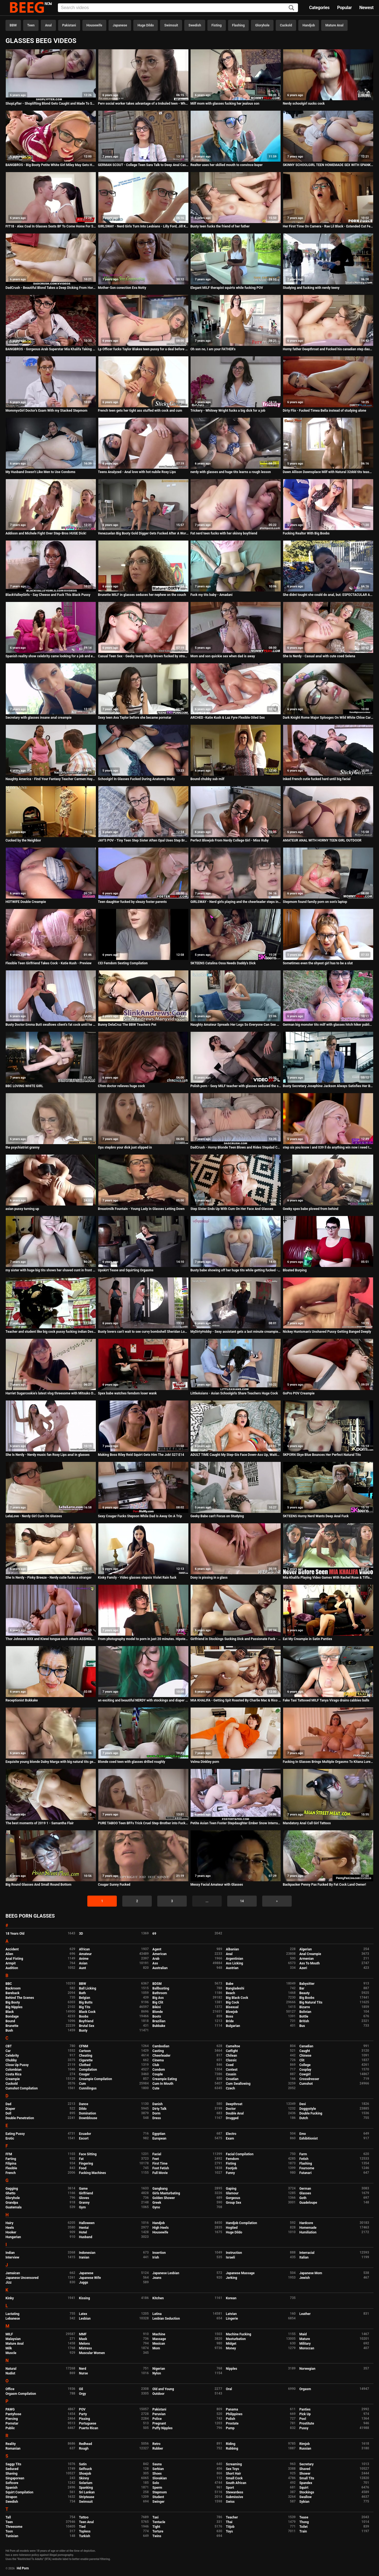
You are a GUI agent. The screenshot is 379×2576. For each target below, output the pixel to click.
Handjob (308, 25)
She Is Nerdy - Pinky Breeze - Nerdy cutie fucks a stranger (48, 1577)
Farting (11, 2159)
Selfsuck (85, 2469)
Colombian (13, 2070)
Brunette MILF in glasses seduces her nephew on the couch (142, 595)
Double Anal (235, 2113)
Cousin (231, 2074)
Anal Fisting (14, 1959)
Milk (9, 2348)
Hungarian (13, 2237)
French (11, 2173)
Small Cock (234, 2478)
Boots (156, 2016)
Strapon (11, 2497)
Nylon (156, 2373)
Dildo (83, 2109)
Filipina (11, 2163)
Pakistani (69, 25)
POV (82, 2409)
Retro (156, 2444)
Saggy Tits (13, 2464)
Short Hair (233, 2473)
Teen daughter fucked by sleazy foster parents (132, 902)
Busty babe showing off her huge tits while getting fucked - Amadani (235, 1270)
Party (83, 2414)
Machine (158, 2334)
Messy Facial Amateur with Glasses (216, 1884)
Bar (301, 1988)
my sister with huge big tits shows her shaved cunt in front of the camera (51, 1270)
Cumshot (306, 2084)
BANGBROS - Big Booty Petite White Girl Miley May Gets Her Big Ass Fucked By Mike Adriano (51, 165)
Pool (302, 2419)
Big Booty (13, 2002)
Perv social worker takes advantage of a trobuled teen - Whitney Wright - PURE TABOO (143, 103)
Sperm (157, 2488)
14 (242, 1901)
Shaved (304, 2469)
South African (236, 2483)
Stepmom (159, 2492)
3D (81, 1934)
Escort (84, 2138)
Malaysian (13, 2339)
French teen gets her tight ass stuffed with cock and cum (140, 410)
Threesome (14, 2527)
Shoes (157, 2473)
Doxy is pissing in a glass (209, 1577)
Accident (12, 1949)
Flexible (11, 2168)
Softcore (12, 2483)
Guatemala (13, 2207)
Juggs (83, 2282)
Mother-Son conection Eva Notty (122, 288)
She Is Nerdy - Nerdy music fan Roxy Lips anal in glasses (48, 1455)
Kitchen (158, 2298)
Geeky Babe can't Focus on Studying (217, 1516)
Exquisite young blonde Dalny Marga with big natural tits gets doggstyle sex (51, 1762)
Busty (83, 2030)
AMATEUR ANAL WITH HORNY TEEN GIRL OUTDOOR (322, 840)
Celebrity (12, 2055)
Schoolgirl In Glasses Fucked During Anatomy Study (136, 779)
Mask (83, 2339)
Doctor (231, 2109)
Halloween (87, 2223)
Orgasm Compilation (21, 2394)
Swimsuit (171, 25)
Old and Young (163, 2389)
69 (154, 1934)
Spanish (11, 2488)
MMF (83, 2334)
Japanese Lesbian (165, 2273)
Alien (9, 1954)
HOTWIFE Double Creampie (26, 902)
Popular (344, 7)
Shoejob (85, 2473)
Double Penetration (20, 2118)
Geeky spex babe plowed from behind (310, 1209)
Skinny (84, 2478)
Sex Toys (232, 2469)
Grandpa (12, 2203)
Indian (10, 2253)
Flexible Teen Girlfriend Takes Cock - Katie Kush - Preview (48, 963)
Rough (84, 2448)
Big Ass (158, 1998)
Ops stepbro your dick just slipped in (125, 1147)
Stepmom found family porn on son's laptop (315, 902)
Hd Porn (23, 2568)
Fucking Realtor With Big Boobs (306, 533)
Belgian (84, 1998)
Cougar (84, 2074)
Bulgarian (233, 2026)
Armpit (11, 1963)
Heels (10, 2228)
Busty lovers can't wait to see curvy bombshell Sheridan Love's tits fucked (143, 1332)
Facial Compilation (239, 2154)
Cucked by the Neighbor (23, 840)
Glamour (232, 2193)
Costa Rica (13, 2074)
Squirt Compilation (19, 2492)
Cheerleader (161, 2055)
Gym (82, 2207)
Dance (83, 2104)
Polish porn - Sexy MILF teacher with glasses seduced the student (235, 1086)
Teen (31, 25)
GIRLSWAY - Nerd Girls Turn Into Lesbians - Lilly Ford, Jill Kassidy (143, 226)
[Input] (178, 7)
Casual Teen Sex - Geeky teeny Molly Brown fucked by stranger (143, 656)
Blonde (157, 2012)
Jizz (9, 2282)
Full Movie (159, 2173)
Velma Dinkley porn (204, 1762)
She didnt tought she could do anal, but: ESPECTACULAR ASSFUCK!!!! (328, 595)
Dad (8, 2104)
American (159, 1954)
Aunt (82, 1968)
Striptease (86, 2497)
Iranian (84, 2257)
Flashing (238, 25)
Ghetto (10, 2193)
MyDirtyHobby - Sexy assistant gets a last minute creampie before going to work (235, 1332)
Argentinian (234, 1959)
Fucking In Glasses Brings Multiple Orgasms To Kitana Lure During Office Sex (328, 1762)
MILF (9, 2334)
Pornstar (12, 2423)
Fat (81, 2159)
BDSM (156, 1984)
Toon (9, 2531)
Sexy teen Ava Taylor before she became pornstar (135, 718)
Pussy (303, 2428)
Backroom (13, 1988)
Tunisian (12, 2536)
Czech (230, 2088)
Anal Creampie (310, 1954)
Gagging (12, 2188)
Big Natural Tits (311, 2002)
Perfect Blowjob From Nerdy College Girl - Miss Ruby (229, 840)
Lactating (12, 2314)
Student (158, 2497)
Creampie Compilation (95, 2079)
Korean (231, 2298)
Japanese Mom (310, 2273)
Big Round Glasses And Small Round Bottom (38, 1884)
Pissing (84, 2419)
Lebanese (13, 2318)
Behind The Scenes (20, 1998)
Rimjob (304, 2444)
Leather (305, 2314)
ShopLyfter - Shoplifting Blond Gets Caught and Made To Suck (51, 103)
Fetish (303, 2159)
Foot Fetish (160, 2168)
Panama (232, 2409)
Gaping (231, 2188)
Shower (305, 2473)
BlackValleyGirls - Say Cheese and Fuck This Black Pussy (48, 595)
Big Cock (232, 2002)
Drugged (232, 2118)
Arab (155, 1959)
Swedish (194, 25)
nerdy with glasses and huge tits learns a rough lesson (230, 472)
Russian (305, 2448)
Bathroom (159, 1993)
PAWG (10, 2409)
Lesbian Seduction (166, 2318)
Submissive (234, 2497)
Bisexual (232, 2007)
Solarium (85, 2483)
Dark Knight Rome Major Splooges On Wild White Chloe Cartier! (328, 718)
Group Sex (233, 2203)
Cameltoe (233, 2046)
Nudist (10, 2373)
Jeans (156, 2278)
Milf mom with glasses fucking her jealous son (224, 103)
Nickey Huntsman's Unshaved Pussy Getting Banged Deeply (327, 1332)
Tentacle (158, 2522)
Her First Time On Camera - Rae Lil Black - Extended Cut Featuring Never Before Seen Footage (328, 226)
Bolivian (305, 2012)
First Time (159, 2163)
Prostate (232, 2423)
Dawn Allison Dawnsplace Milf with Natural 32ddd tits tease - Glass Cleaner (328, 472)
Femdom (232, 2159)
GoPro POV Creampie (299, 1393)
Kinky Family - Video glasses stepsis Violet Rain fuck (137, 1577)
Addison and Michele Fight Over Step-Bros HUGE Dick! (46, 533)
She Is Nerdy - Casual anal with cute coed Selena (319, 656)
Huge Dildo (145, 25)
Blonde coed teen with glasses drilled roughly (131, 1762)
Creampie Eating (164, 2079)
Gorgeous (233, 2198)
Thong (304, 2522)
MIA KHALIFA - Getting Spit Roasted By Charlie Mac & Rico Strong (235, 1700)
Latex (83, 2314)
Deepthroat (234, 2104)
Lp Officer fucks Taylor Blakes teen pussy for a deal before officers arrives (143, 349)
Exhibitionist (308, 2138)
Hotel (83, 2232)
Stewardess (234, 2492)
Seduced (12, 2469)
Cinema (158, 2060)
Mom (156, 2348)
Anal (48, 25)
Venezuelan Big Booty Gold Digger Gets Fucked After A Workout (143, 533)
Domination (87, 2113)
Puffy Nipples (162, 2428)
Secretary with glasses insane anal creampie (39, 718)
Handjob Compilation (241, 2223)
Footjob (231, 2168)
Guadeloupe (308, 2203)
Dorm (156, 2113)
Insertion (159, 2253)
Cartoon (85, 2051)
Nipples (231, 2369)
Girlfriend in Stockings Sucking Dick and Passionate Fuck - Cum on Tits (235, 1639)
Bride (230, 2021)
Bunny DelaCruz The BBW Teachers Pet (127, 1025)
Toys (229, 2531)
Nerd (82, 2369)
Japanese (120, 25)
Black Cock (87, 2012)
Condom (158, 2070)
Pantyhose (13, 2414)
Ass (155, 1963)
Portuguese (87, 2423)
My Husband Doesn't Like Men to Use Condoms (40, 472)
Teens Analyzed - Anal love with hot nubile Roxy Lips (137, 472)
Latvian (231, 2314)
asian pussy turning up (22, 1209)
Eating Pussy (15, 2134)
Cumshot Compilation (22, 2088)
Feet (155, 2159)
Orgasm (305, 2389)
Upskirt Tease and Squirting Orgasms (125, 1270)
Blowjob (232, 2012)
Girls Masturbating (166, 2193)
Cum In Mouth (162, 2084)
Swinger (158, 2502)
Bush (9, 2030)
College (305, 2065)
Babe (229, 1984)
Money (231, 2348)
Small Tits (306, 2478)
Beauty (304, 1993)
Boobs (83, 2016)
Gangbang (159, 2188)
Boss (229, 2016)
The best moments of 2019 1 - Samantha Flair (40, 1823)
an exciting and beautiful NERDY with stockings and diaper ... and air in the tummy (143, 1700)
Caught (304, 2051)
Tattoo (84, 2517)
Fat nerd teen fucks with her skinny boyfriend (223, 533)
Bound (10, 2021)
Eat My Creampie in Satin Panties (307, 1639)
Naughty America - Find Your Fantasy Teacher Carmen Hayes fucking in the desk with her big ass (51, 779)
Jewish (304, 2278)
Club (155, 2065)
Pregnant (159, 2423)
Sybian (304, 2502)
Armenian (306, 1959)
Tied (82, 2527)
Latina (156, 2314)
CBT (9, 2046)
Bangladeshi (235, 1988)
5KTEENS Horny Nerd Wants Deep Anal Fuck (316, 1516)
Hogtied (232, 2228)
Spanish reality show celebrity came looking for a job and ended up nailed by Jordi (51, 656)
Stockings (306, 2492)
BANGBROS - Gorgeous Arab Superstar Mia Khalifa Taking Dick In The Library (51, 349)
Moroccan (306, 2348)
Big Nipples (14, 2007)
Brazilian (158, 2021)
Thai (229, 2522)
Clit (301, 2060)
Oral (229, 2389)
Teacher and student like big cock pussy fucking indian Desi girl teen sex (51, 1332)
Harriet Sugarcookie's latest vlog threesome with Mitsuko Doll (51, 1393)
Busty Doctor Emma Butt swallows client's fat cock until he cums (51, 1025)
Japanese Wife (90, 2278)
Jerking (231, 2278)
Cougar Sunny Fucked (114, 1884)
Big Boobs (307, 1998)
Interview (12, 2257)
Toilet (303, 2527)
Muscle (11, 2353)
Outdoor (158, 2394)
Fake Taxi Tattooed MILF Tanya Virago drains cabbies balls (326, 1700)
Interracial (307, 2253)
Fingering (86, 2163)
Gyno (156, 2207)
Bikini (156, 2007)
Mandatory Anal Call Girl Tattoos (307, 1823)
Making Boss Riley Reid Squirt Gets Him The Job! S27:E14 (141, 1455)
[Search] (291, 8)
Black (10, 2012)
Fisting (217, 25)
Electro (231, 2134)
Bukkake (158, 2026)
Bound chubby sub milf (207, 779)
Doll (8, 2113)
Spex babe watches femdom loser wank (127, 1393)
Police (157, 2419)
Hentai (84, 2228)
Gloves (84, 2198)
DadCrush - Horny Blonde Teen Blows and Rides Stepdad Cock (235, 1147)
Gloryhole (262, 25)
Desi (302, 2104)
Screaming (234, 2464)
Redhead (85, 2444)
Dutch (303, 2118)
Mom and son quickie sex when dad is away (222, 656)
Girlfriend (86, 2193)
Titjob (230, 2527)
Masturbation (236, 2339)
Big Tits (84, 2007)
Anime (84, 1959)
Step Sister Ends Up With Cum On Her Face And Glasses (231, 1209)
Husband (85, 2237)
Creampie (13, 2079)
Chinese (305, 2055)
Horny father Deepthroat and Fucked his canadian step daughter (328, 349)
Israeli (230, 2257)
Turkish (84, 2536)
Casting (158, 2051)
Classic (231, 2060)
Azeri (303, 1968)
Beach (230, 1993)
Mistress (85, 2348)
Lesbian (85, 2318)
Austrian (232, 1968)
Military (305, 2344)
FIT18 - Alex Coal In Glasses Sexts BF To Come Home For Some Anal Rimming (51, 226)
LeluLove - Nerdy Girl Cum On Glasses (34, 1516)
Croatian (232, 2079)
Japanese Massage (240, 2273)
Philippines (234, 2414)
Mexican (158, 2344)
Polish (230, 2419)
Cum (82, 2084)
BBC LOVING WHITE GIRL (24, 1086)
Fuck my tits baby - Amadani (211, 595)
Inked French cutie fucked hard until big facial (317, 779)
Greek (156, 2203)
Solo (155, 2483)
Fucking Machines (92, 2173)
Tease (303, 2517)
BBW (13, 25)
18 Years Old (15, 1934)
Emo (302, 2134)
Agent (156, 1949)
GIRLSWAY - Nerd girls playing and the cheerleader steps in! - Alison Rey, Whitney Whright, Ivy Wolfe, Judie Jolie (235, 902)
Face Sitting (88, 2154)
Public (10, 2428)
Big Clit (157, 2002)
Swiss (230, 2502)
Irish (155, 2257)
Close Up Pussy (17, 2065)
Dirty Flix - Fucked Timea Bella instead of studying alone (324, 410)
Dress (156, 2118)
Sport (230, 2488)
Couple (157, 2074)
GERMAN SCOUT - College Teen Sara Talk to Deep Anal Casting (143, 165)
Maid (303, 2334)
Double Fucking (310, 2113)
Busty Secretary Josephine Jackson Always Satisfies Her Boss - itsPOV (328, 1086)
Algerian (305, 1949)
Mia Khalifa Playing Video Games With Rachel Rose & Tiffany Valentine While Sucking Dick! (328, 1577)
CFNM (83, 2046)
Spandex (305, 2483)
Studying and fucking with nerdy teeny (311, 288)
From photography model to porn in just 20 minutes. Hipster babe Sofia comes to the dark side (143, 1639)
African (84, 1949)
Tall (8, 2517)
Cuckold (286, 25)
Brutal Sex (86, 2026)
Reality (11, 2444)
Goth (303, 2198)
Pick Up (305, 2414)
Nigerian (158, 2369)
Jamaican (13, 2273)
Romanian (13, 2448)
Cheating (85, 2055)
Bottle (303, 2016)
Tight (156, 2527)
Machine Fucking (238, 2334)
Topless (85, 2531)
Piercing (12, 2419)
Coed (230, 2065)
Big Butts (86, 2002)
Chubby (11, 2060)
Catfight (232, 2051)
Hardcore (306, 2223)
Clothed (85, 2065)
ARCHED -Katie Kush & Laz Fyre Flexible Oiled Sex (227, 718)
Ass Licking (234, 1963)
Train (303, 2531)
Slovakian (159, 2478)
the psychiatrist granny (23, 1147)
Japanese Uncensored (22, 2278)
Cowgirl (305, 2074)
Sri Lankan (87, 2492)
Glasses (305, 2193)
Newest (366, 7)
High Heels (160, 2228)
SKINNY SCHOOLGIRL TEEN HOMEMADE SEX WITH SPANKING (328, 165)
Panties (305, 2409)
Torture (157, 2531)
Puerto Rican (88, 2428)
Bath (82, 1993)
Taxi (155, 2517)
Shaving (11, 2473)
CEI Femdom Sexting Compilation (123, 963)
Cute (155, 2088)
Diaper (10, 2109)
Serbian (158, 2469)
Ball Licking (87, 1988)
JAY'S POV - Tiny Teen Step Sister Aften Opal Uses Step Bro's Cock (143, 840)
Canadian (306, 2046)
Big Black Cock (237, 1998)
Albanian (232, 1949)
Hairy (9, 2223)
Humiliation (307, 2232)
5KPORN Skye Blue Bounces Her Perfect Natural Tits (322, 1455)
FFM (9, 2154)
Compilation (88, 2070)
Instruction (234, 2253)
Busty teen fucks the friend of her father (220, 226)
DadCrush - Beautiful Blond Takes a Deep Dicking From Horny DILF (51, 288)
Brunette (12, 2026)
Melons (84, 2344)
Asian (83, 1963)
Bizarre (304, 2007)
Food (82, 2168)
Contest (231, 2070)
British (304, 2021)
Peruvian (159, 2414)
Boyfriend (86, 2021)
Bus (302, 2026)
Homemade (307, 2228)
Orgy (82, 2394)
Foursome (306, 2168)
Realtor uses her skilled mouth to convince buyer (226, 165)
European (159, 2138)
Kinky (10, 2298)
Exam (230, 2138)
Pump (230, 2428)
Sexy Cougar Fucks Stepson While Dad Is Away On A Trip (140, 1516)
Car (8, 2051)
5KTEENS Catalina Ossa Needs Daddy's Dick (223, 963)
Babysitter (307, 1984)
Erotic (10, 2138)
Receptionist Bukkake (22, 1700)
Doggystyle (307, 2109)
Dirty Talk (159, 2109)
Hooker (11, 2232)
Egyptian (158, 2134)
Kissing (84, 2298)
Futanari (305, 2173)
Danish (157, 2104)
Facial (156, 2154)
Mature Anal (334, 25)
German (305, 2188)
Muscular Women (92, 2353)
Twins (156, 2536)
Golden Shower (163, 2198)
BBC (9, 1984)
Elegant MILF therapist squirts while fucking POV (226, 288)
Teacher (232, 2517)
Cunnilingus (88, 2088)
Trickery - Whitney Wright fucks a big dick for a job (227, 410)
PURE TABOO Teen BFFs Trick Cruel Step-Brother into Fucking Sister (143, 1823)
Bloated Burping (295, 1270)
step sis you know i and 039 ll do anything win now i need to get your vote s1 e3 (328, 1147)
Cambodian (160, 2046)
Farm (303, 2154)
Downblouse (88, 2118)
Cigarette (86, 2060)
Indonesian (87, 2253)
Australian (159, 1968)
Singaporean (15, 2478)
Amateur (85, 1954)
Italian (304, 2257)
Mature (304, 2339)
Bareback (13, 1993)
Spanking (86, 2488)
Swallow (305, 2497)
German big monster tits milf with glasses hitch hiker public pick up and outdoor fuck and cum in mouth (328, 1025)
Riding (230, 2444)
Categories (319, 7)
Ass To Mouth (309, 1963)
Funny (230, 2173)
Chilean (231, 2055)
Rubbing (232, 2448)
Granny (84, 2203)
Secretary (306, 2464)
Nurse (83, 2373)
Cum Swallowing (238, 2084)
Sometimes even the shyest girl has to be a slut (318, 963)
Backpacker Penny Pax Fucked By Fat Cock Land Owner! (324, 1884)
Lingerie (232, 2318)
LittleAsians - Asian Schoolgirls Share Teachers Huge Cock (234, 1393)
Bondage (12, 2016)
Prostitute (306, 2423)
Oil (81, 2389)
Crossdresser (309, 2079)
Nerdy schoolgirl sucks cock (304, 103)
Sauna (157, 2464)
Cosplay (305, 2070)
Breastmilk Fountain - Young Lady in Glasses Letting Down (141, 1209)
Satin (83, 2464)
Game (83, 2188)
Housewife (94, 25)
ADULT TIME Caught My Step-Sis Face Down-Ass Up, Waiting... (235, 1455)
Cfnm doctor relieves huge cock (121, 1086)
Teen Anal (86, 2522)
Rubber (157, 2448)
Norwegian (307, 2369)
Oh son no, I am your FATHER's (212, 349)
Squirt (303, 2488)
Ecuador (85, 2134)
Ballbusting (160, 1988)
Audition (12, 1968)
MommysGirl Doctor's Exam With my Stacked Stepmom (46, 410)
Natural (11, 2369)
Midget (231, 2344)
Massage (159, 2339)
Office (10, 2389)
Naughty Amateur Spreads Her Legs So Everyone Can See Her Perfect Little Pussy (235, 1025)
